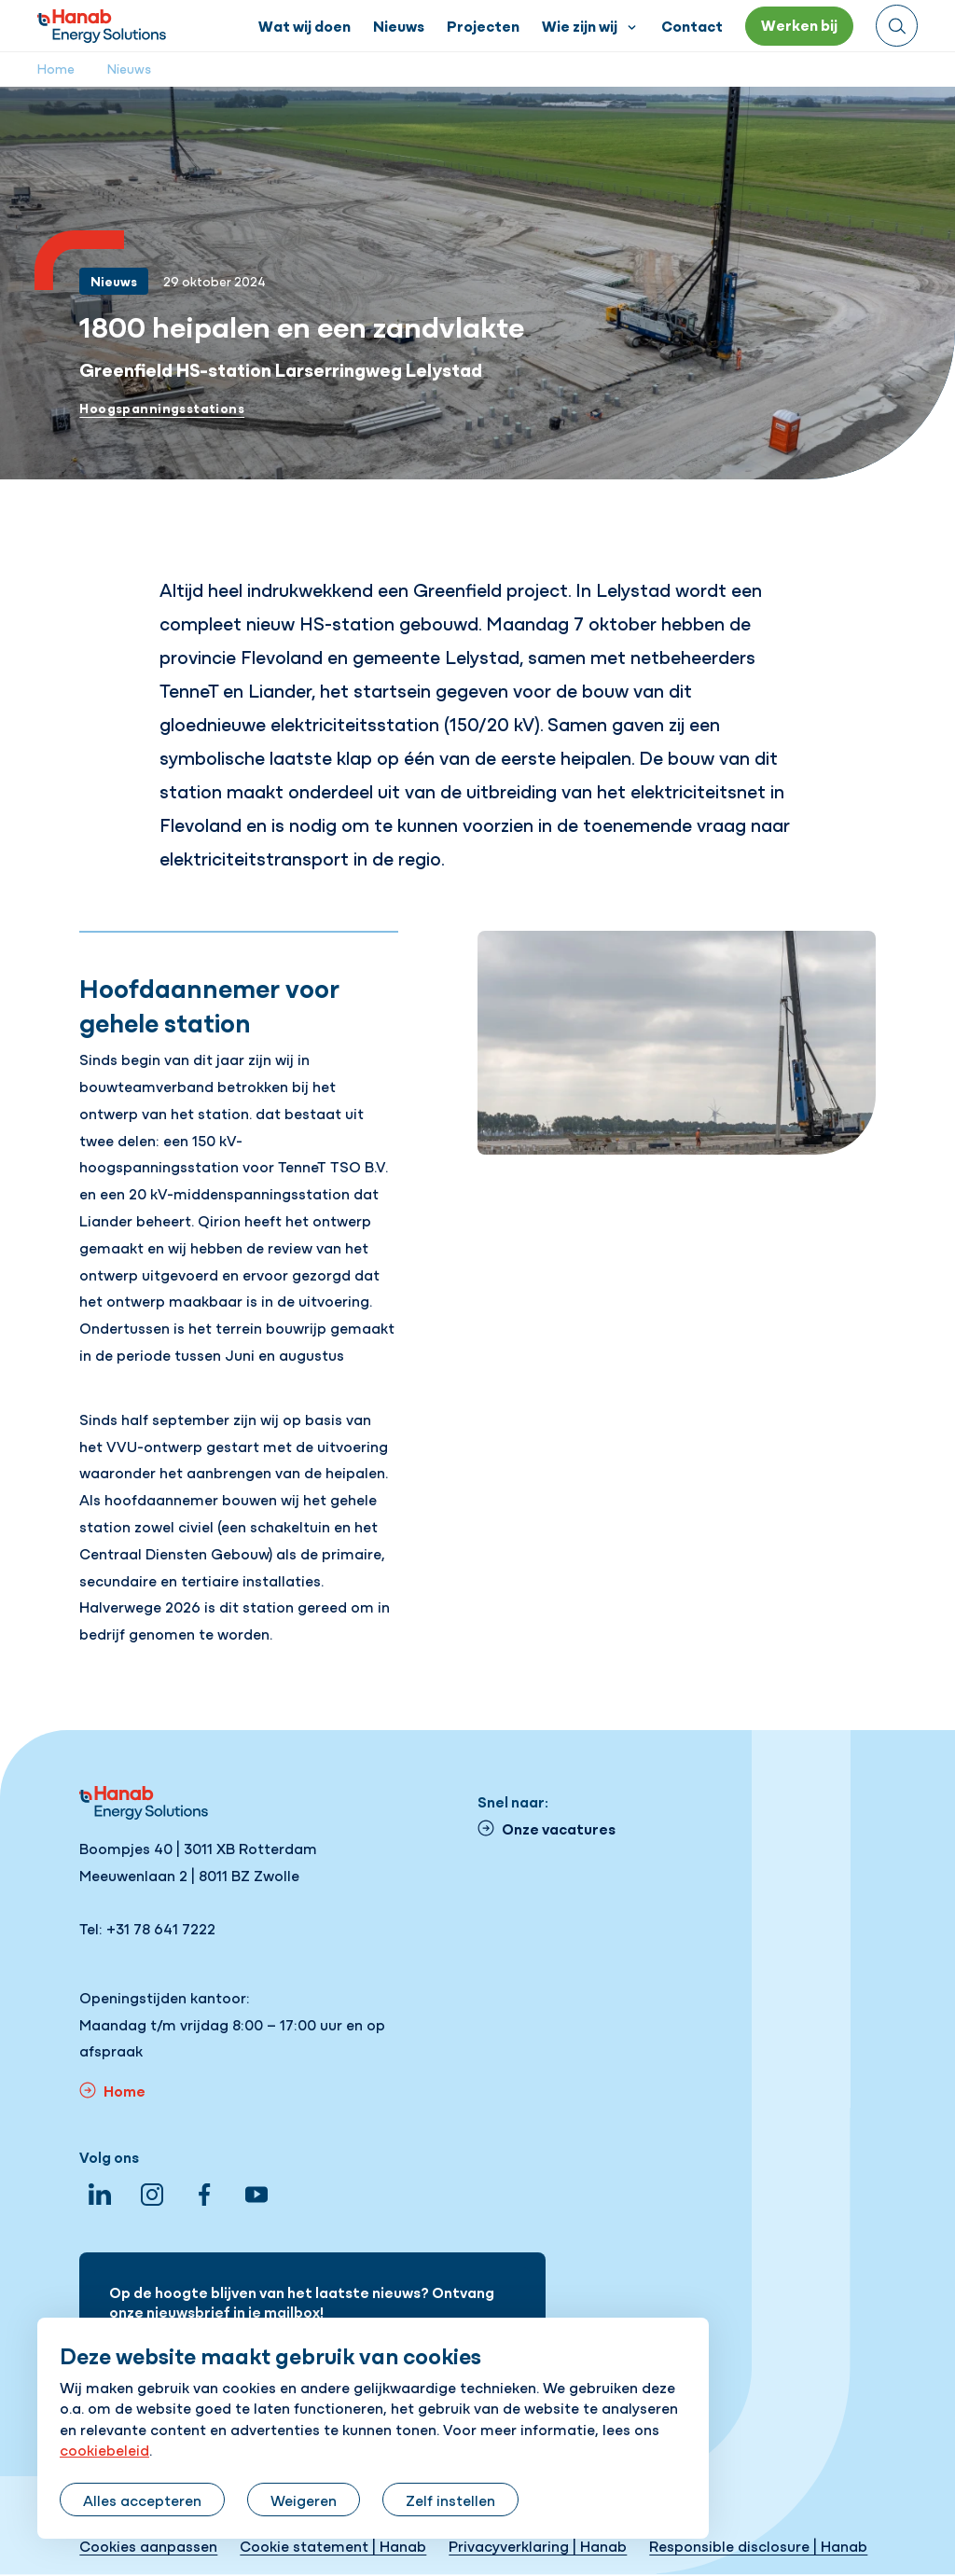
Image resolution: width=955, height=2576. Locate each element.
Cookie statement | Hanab (333, 2545)
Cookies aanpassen (148, 2545)
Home (56, 68)
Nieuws (129, 68)
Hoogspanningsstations (161, 407)
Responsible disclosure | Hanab (758, 2545)
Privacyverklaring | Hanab (538, 2545)
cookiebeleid (104, 2449)
